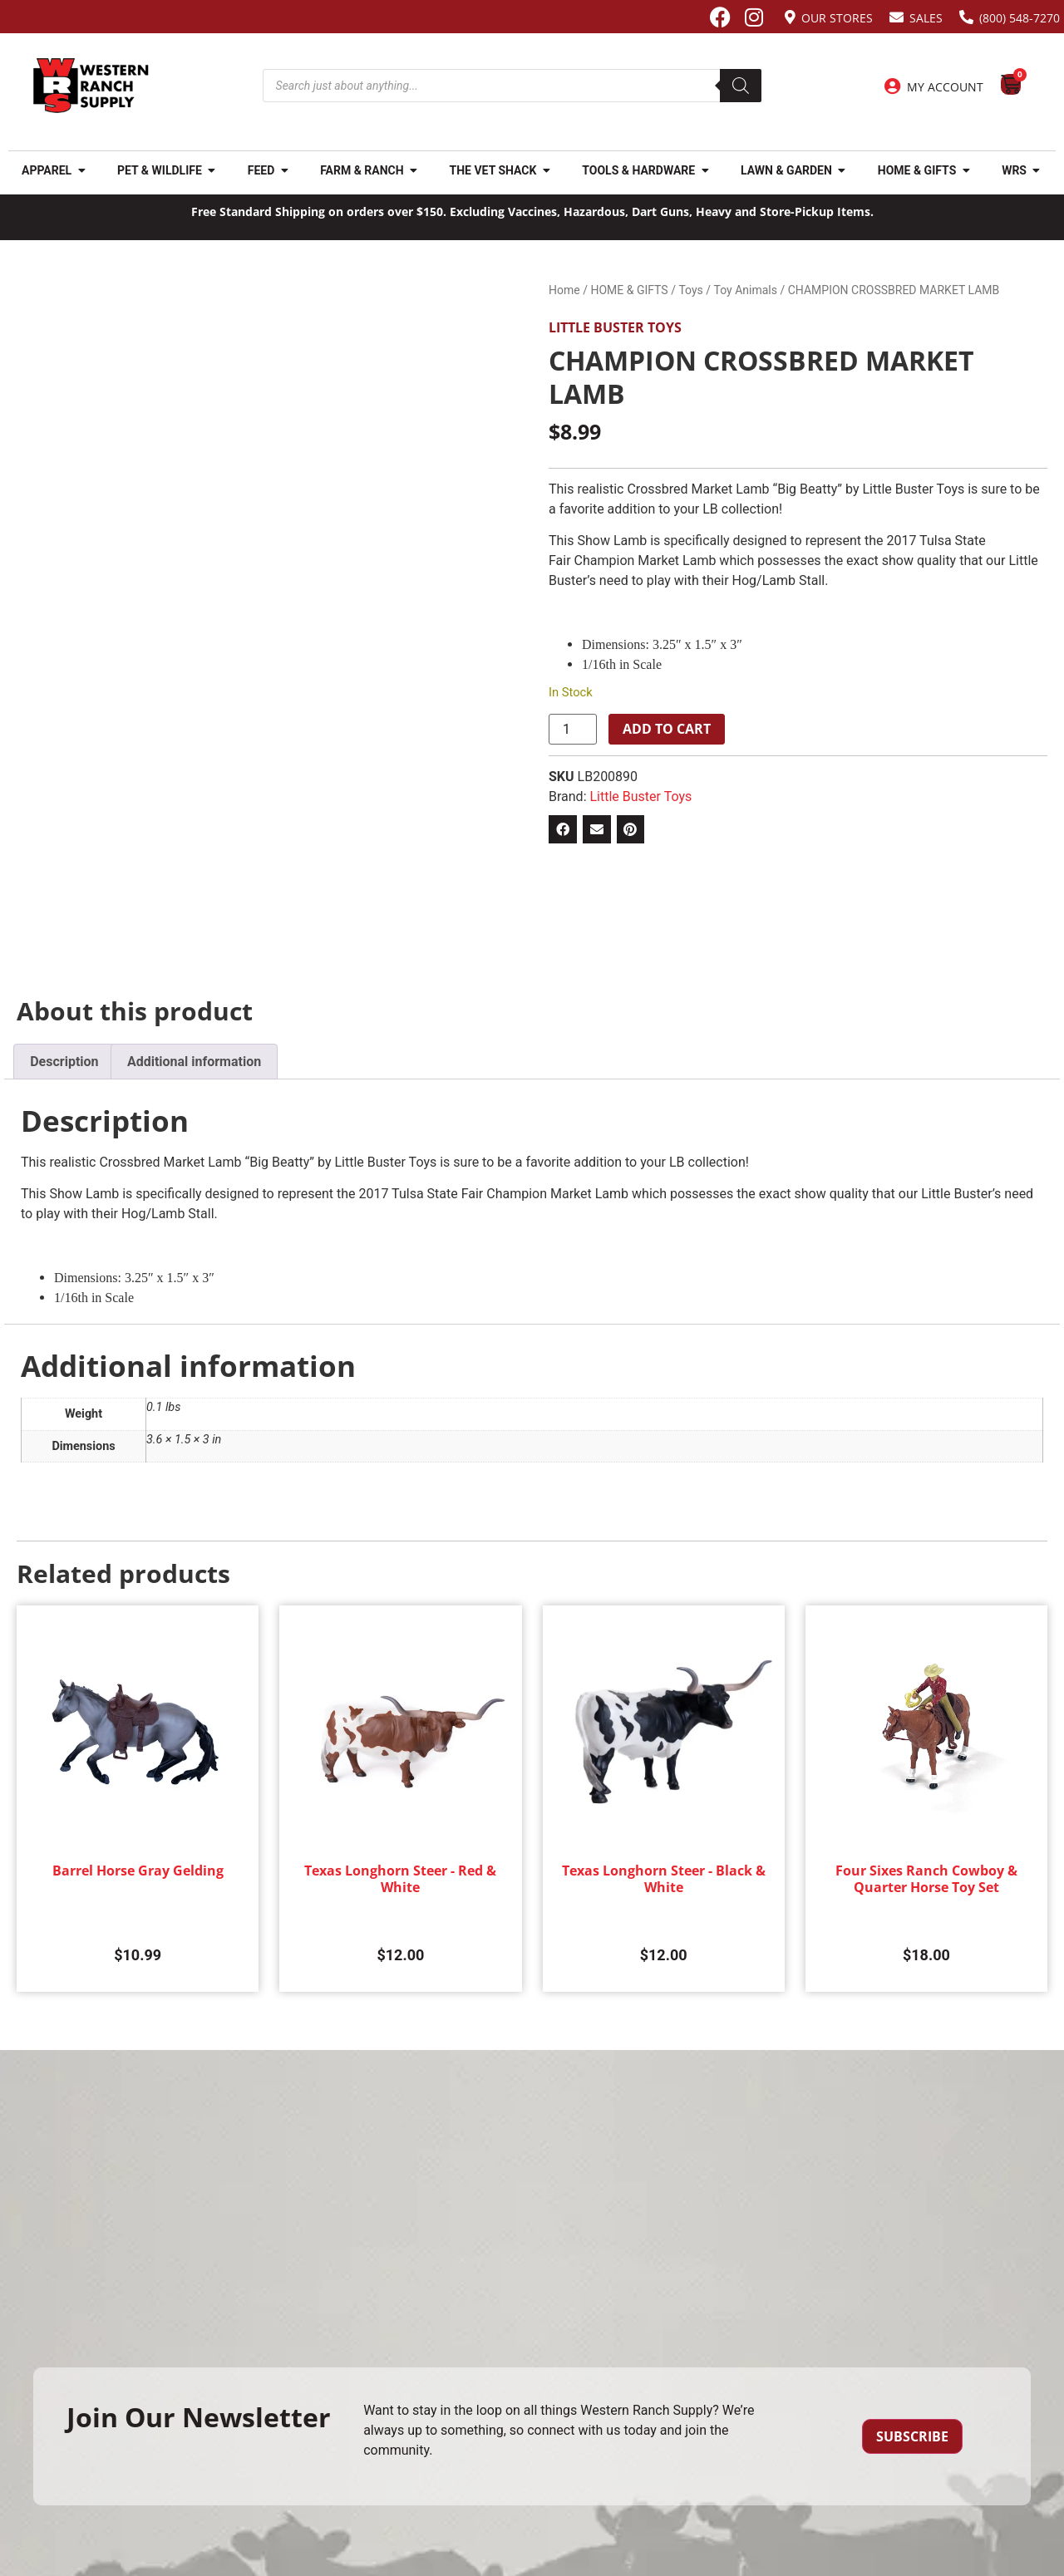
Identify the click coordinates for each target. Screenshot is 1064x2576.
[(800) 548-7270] (966, 17)
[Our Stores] (790, 17)
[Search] (740, 85)
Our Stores (837, 18)
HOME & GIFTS (628, 290)
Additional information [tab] (194, 1061)
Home (564, 290)
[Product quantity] (573, 729)
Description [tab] (64, 1061)
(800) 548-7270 (1019, 18)
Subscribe (912, 2436)
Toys (690, 290)
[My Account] (892, 86)
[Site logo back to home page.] (91, 85)
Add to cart (667, 729)
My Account (945, 87)
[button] (563, 829)
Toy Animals (745, 290)
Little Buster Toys (615, 327)
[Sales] (896, 17)
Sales (926, 18)
